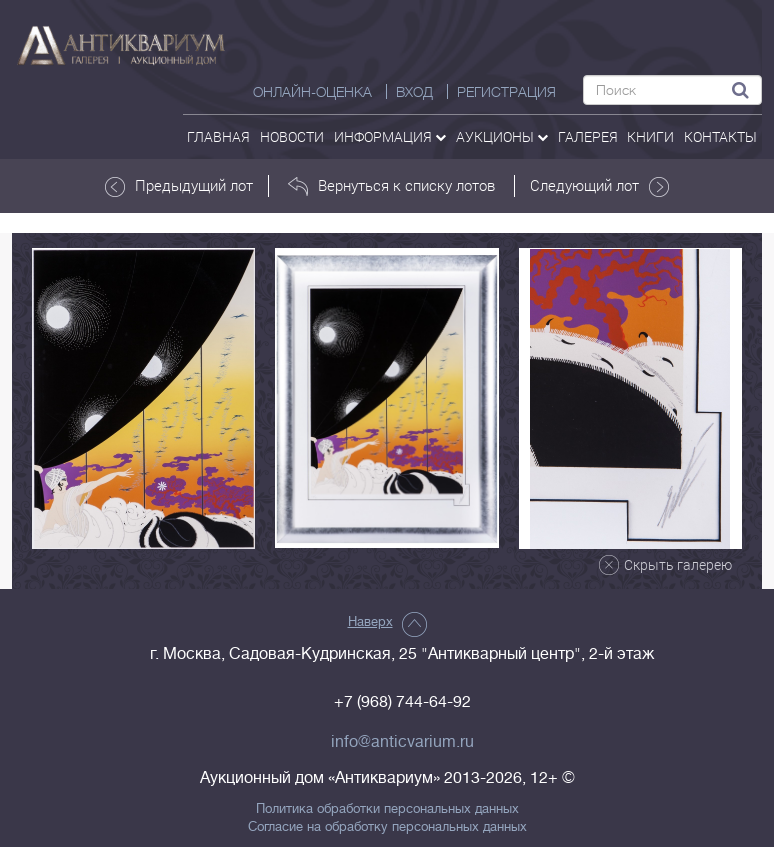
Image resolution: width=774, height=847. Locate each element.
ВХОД (414, 92)
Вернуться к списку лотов (391, 186)
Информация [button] (390, 136)
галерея (588, 136)
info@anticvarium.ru (402, 742)
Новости (292, 136)
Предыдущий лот (179, 186)
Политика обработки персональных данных (387, 809)
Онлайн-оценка (312, 92)
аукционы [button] (502, 136)
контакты (720, 136)
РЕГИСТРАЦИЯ (506, 92)
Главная (218, 136)
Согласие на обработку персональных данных (387, 827)
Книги (650, 136)
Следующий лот (599, 186)
